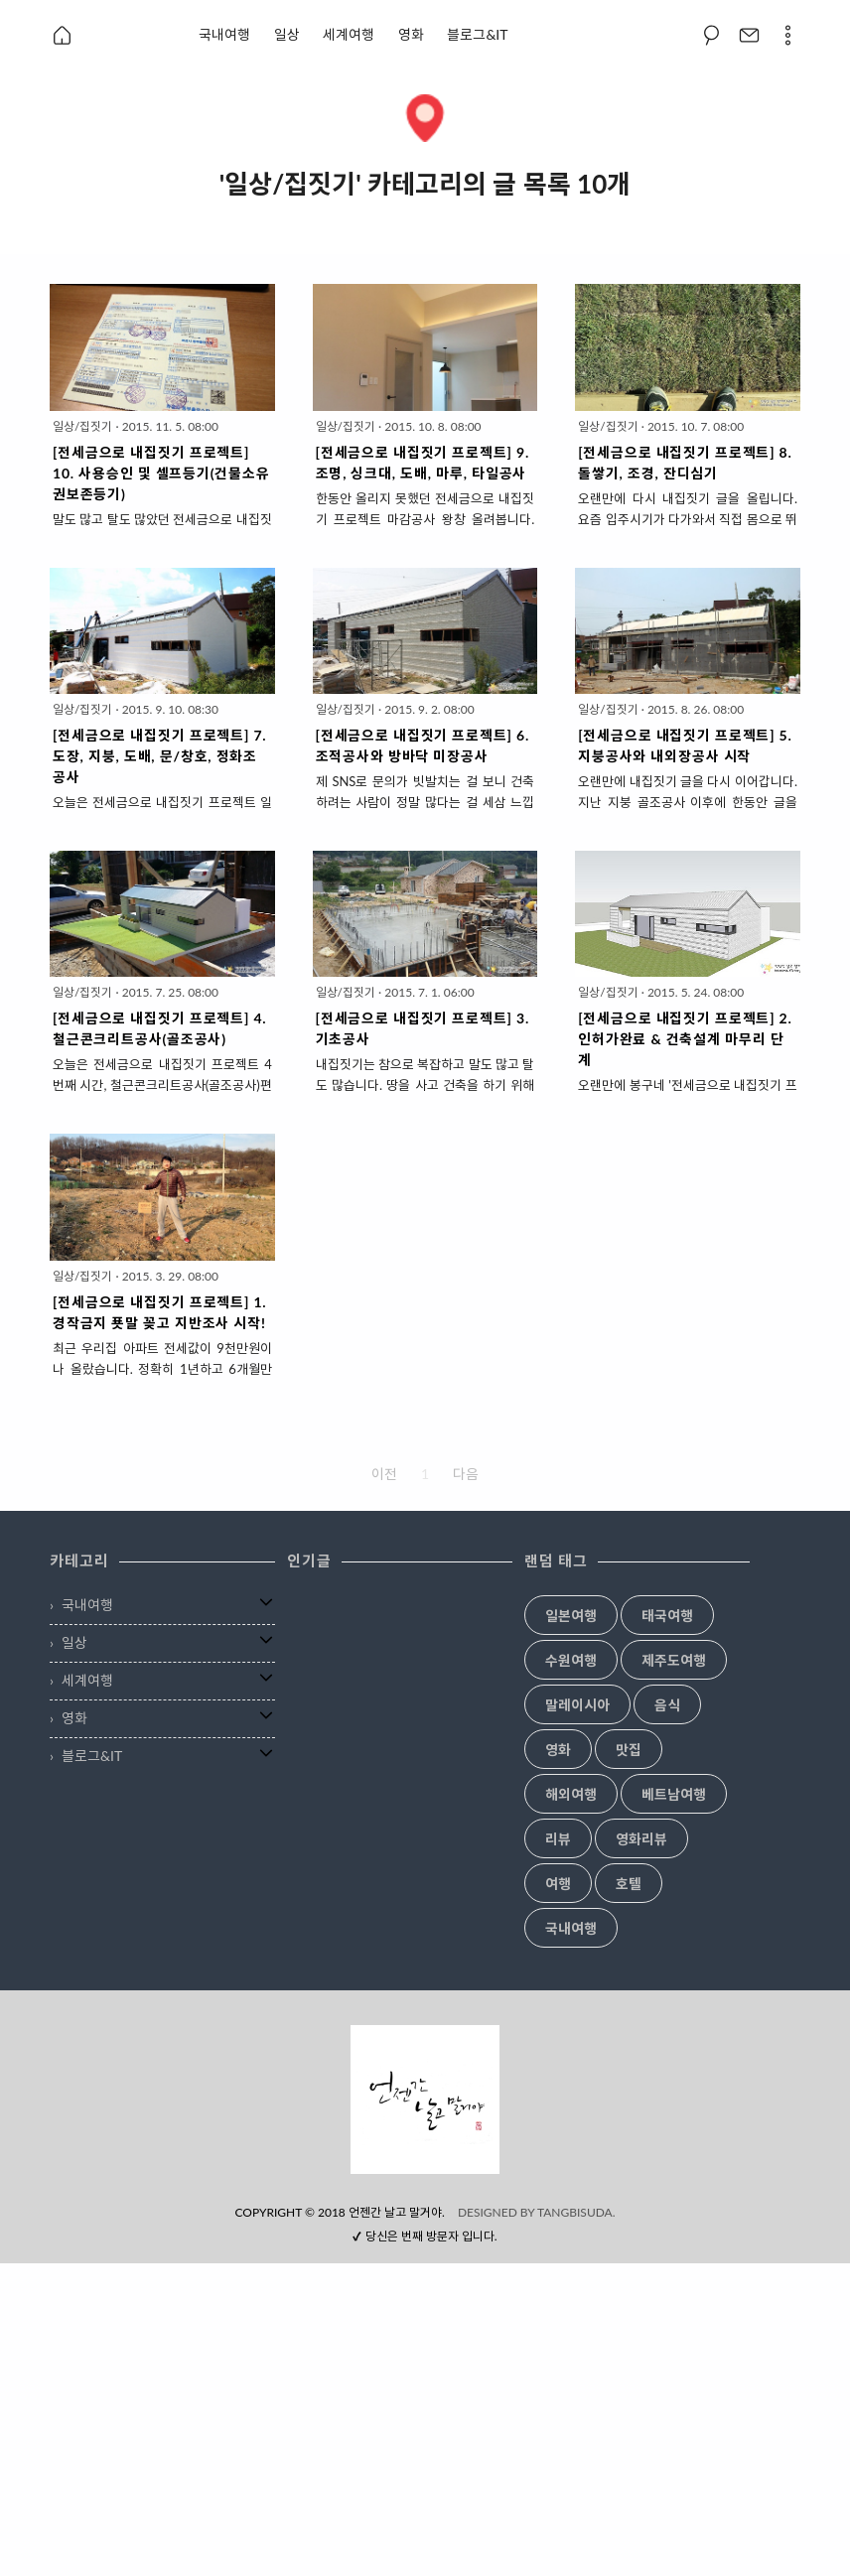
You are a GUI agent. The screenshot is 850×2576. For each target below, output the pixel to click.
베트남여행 (673, 1795)
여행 (558, 1884)
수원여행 (571, 1661)
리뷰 (558, 1839)
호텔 (628, 1884)
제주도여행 (673, 1661)
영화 (411, 34)
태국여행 (667, 1616)
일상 (287, 34)
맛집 (628, 1750)
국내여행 (224, 34)
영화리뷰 (641, 1839)
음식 (667, 1705)
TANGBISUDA (575, 2524)
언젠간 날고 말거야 (395, 2524)
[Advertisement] (425, 2164)
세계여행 (348, 34)
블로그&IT (477, 34)
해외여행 (571, 1795)
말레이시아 (577, 1705)
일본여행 (571, 1616)
